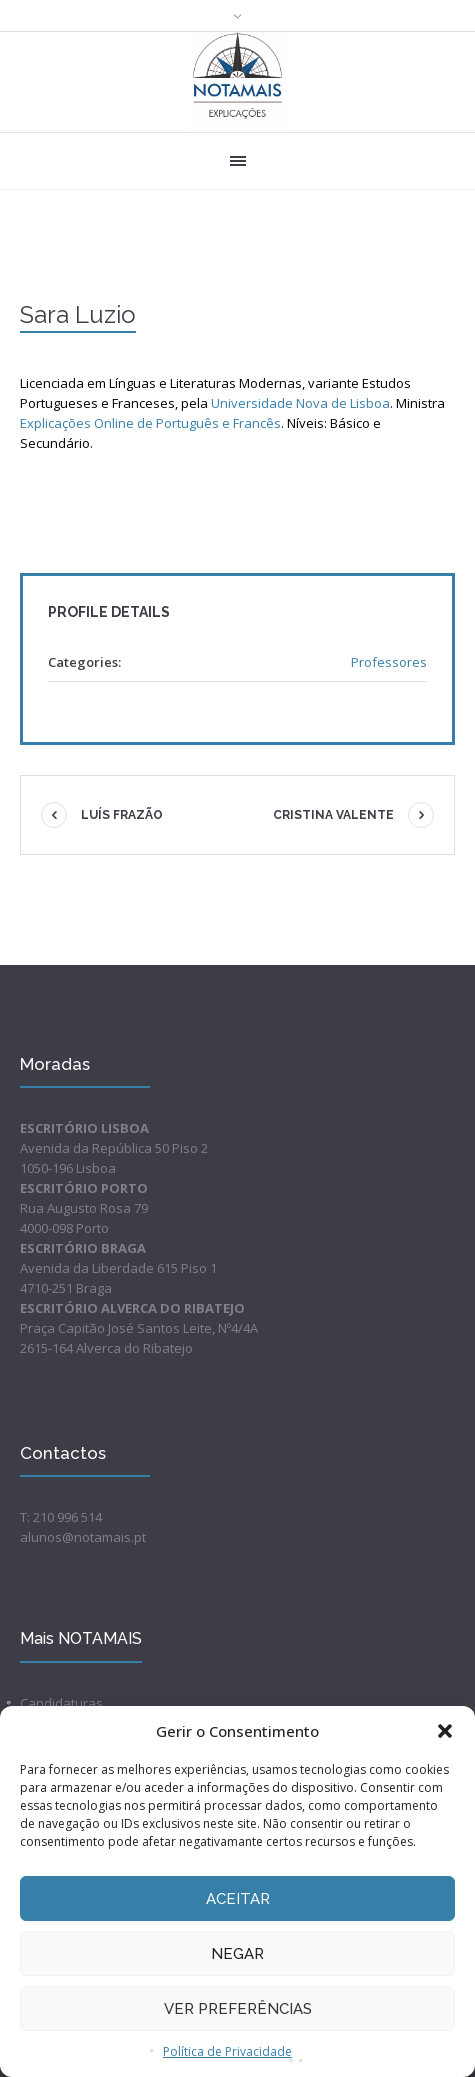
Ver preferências (238, 2009)
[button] (445, 1731)
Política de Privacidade (227, 2051)
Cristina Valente (333, 815)
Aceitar (238, 1899)
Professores (389, 662)
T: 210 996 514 (61, 1517)
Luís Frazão (122, 815)
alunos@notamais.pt (83, 1537)
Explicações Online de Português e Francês (150, 423)
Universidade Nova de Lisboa (300, 403)
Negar (237, 1954)
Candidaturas (61, 1703)
